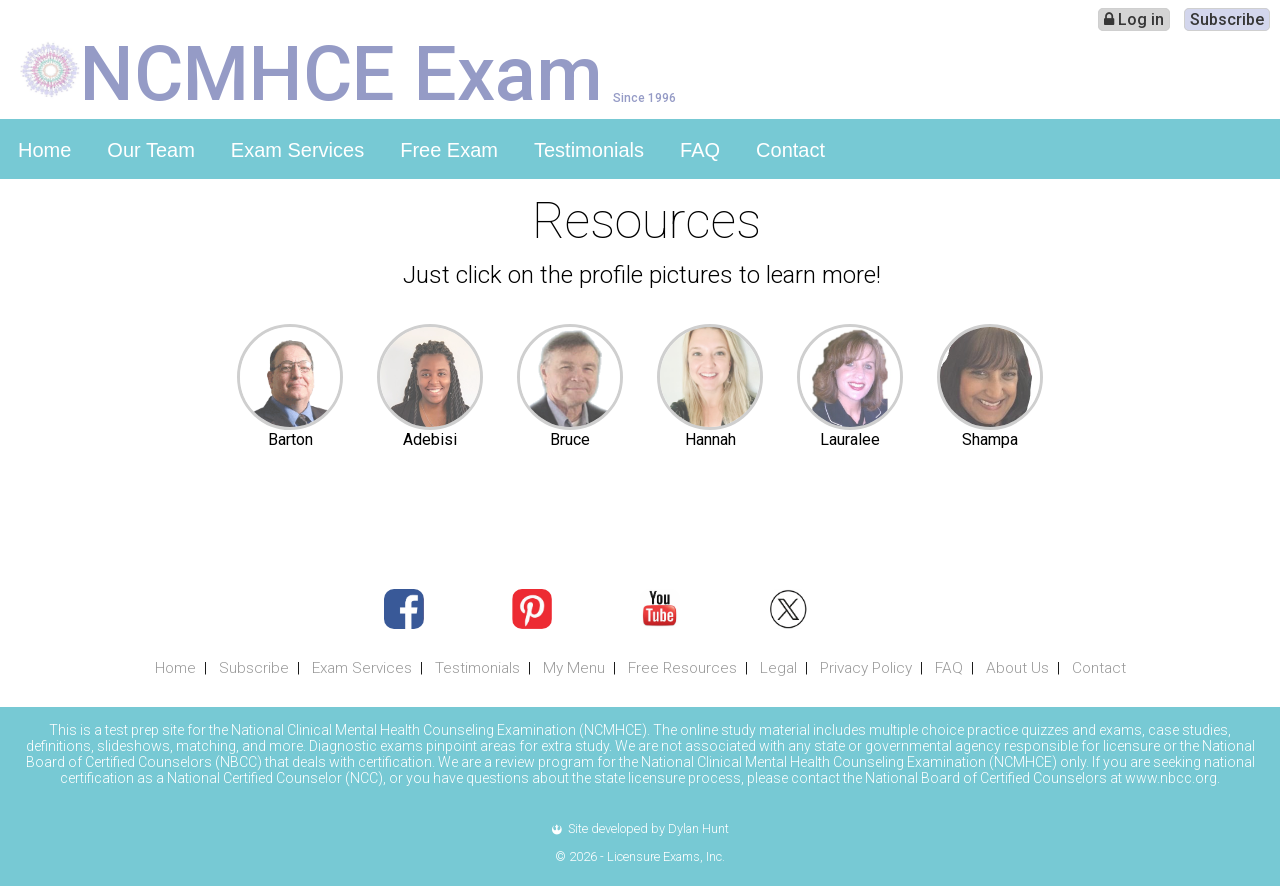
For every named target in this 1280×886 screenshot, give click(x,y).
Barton (290, 439)
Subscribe (1227, 19)
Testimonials (589, 150)
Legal (778, 668)
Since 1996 (644, 97)
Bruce (570, 439)
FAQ (700, 150)
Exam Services (297, 150)
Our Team (150, 150)
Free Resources (682, 668)
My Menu (574, 668)
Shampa (990, 439)
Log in (1134, 19)
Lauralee (850, 439)
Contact (790, 150)
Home (44, 150)
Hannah (710, 439)
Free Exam (449, 150)
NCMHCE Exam (341, 72)
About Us (1017, 668)
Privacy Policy (866, 668)
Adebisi (430, 439)
